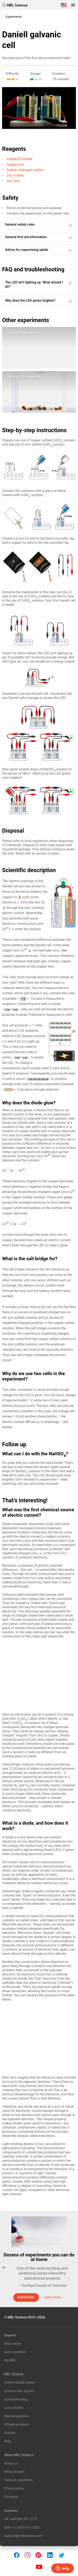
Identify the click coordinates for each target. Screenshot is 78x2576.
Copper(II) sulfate (19, 159)
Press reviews (14, 2472)
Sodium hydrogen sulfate (24, 170)
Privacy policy (14, 2488)
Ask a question (15, 2352)
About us (10, 2463)
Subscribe (26, 2297)
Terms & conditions (18, 2480)
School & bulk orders (19, 2382)
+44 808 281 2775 (23, 2519)
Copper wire (15, 164)
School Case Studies (19, 2391)
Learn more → (54, 2297)
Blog (7, 2441)
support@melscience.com (23, 2536)
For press (11, 2497)
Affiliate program (16, 2424)
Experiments (14, 16)
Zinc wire (13, 181)
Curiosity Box (14, 2408)
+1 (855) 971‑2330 (25, 2527)
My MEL (10, 2360)
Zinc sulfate (15, 175)
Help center (12, 2344)
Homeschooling (15, 2399)
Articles (9, 2433)
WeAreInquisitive (16, 2416)
